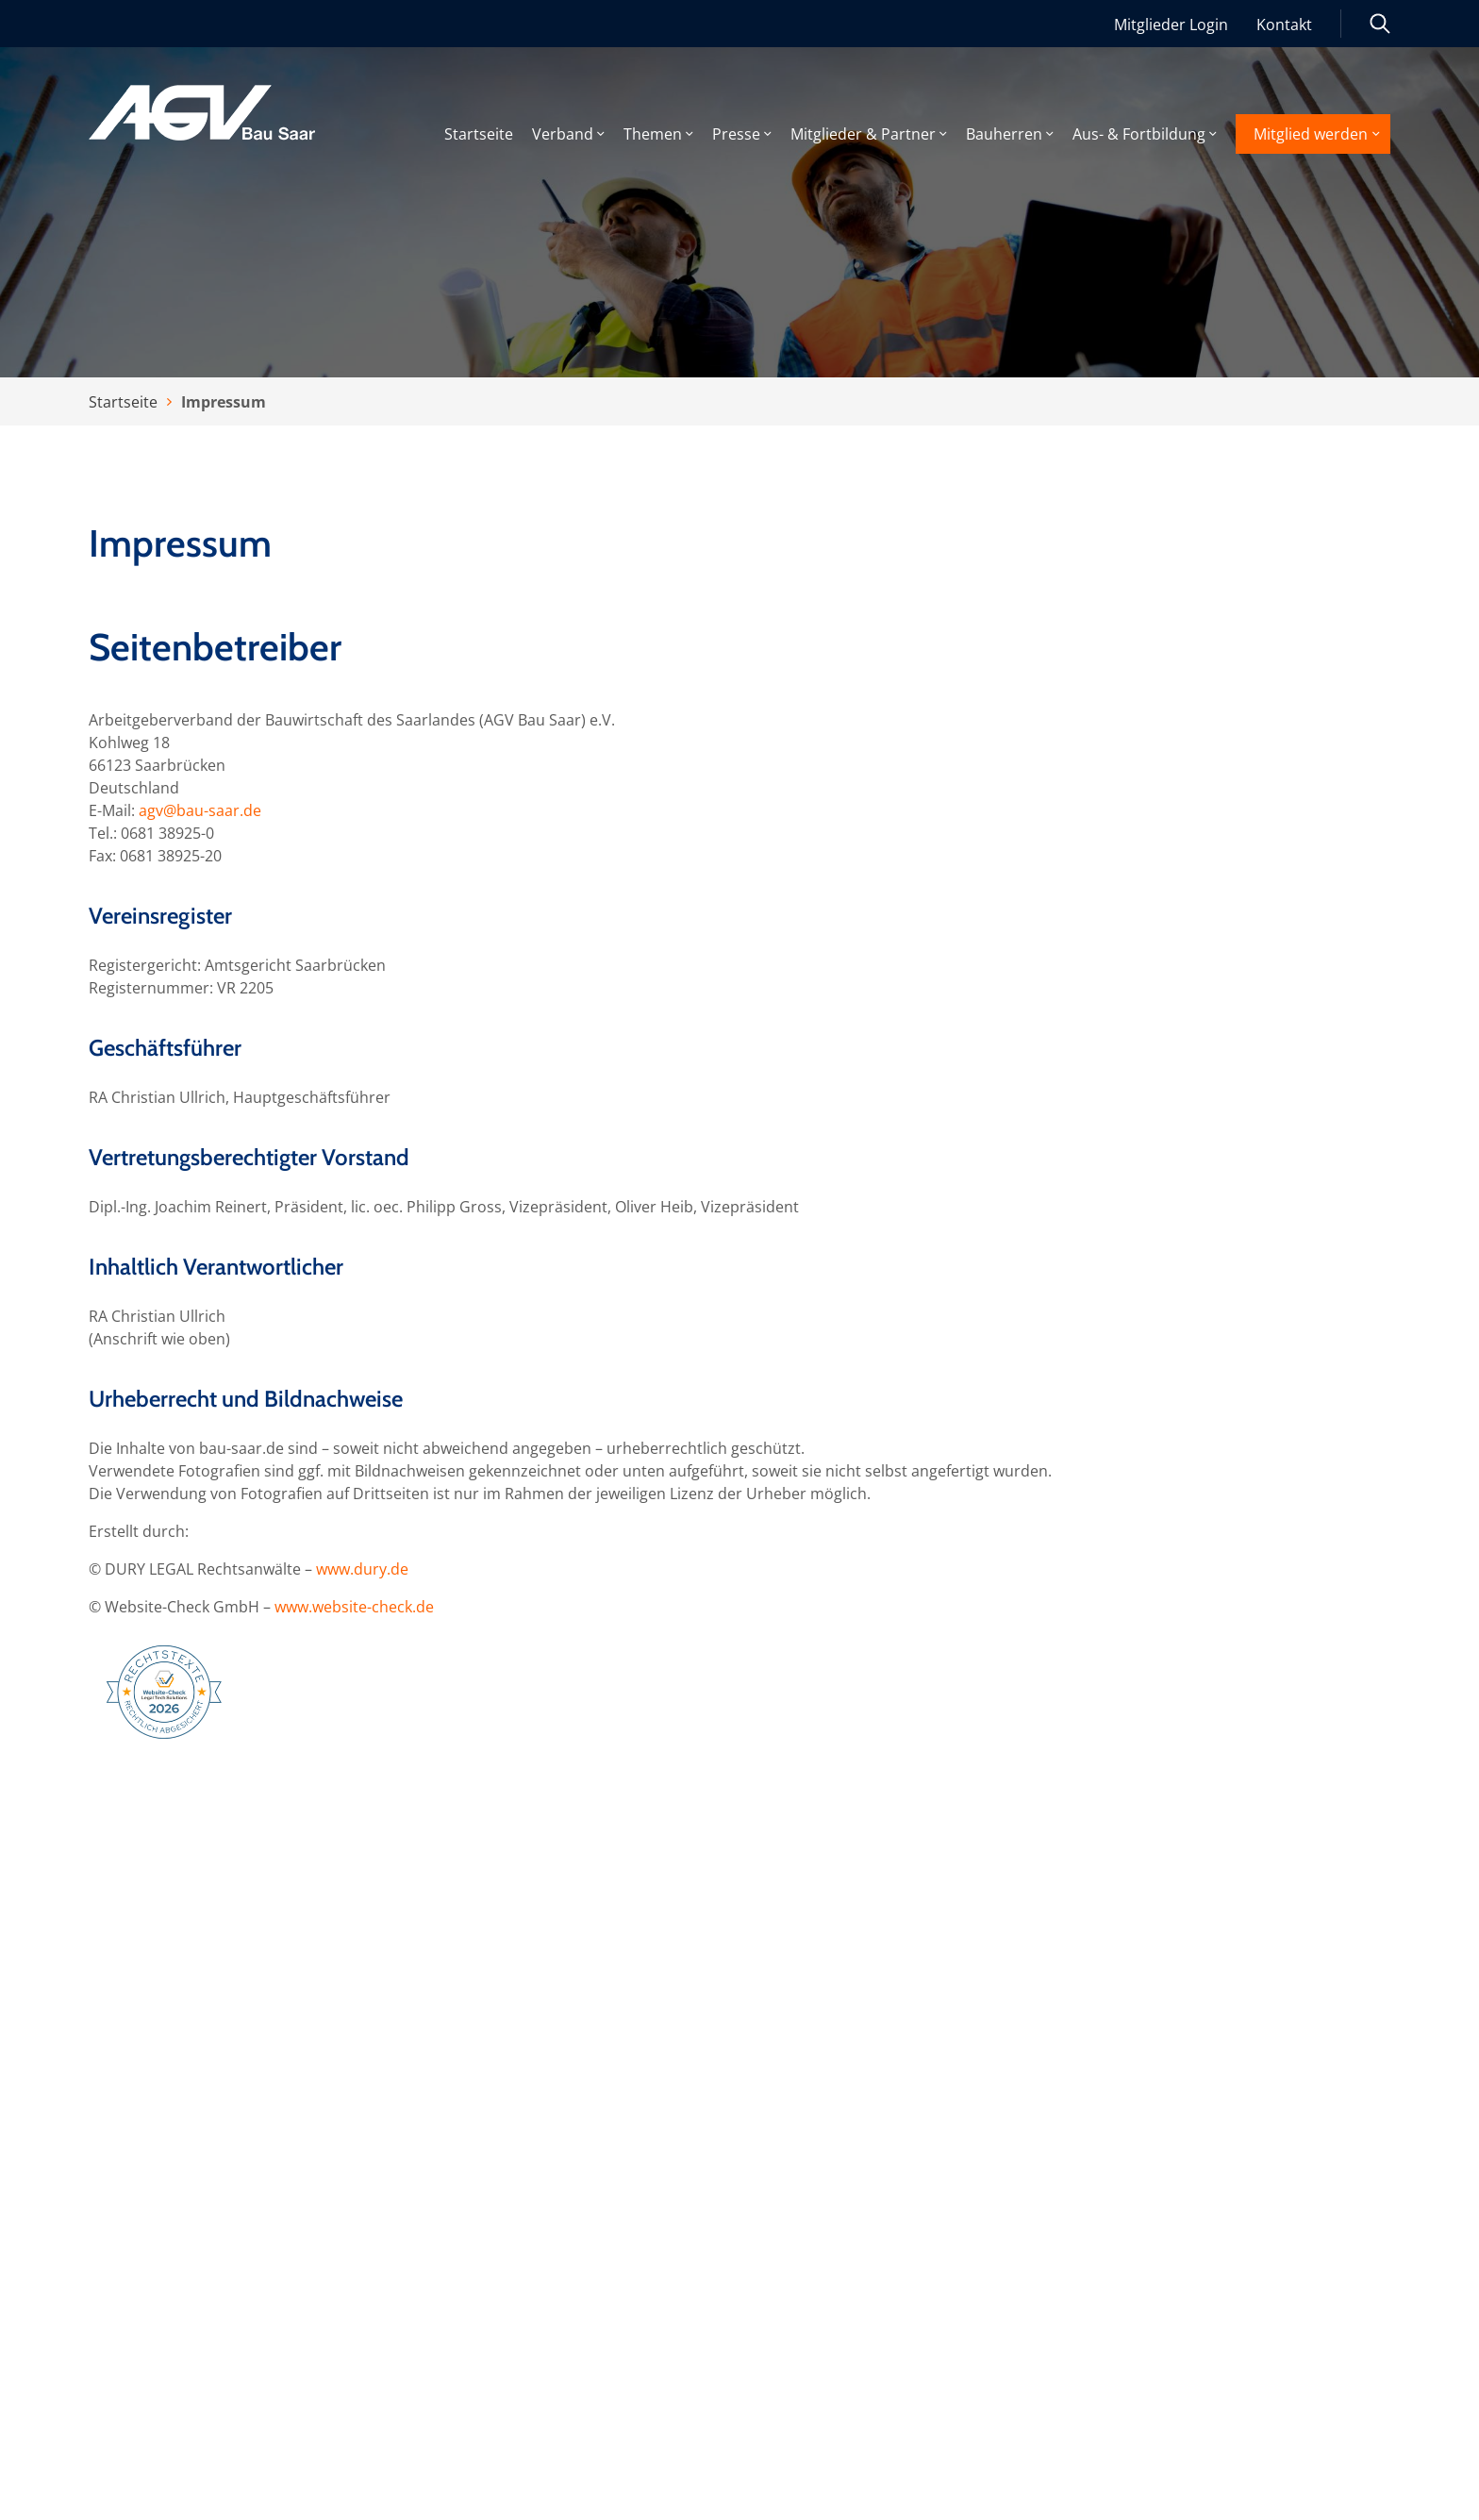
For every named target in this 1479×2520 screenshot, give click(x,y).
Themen (652, 135)
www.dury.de (362, 1569)
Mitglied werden (1311, 134)
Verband (562, 135)
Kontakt (1284, 24)
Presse (736, 135)
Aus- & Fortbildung (1138, 135)
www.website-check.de (354, 1606)
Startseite (478, 135)
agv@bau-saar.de (200, 810)
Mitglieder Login (1171, 24)
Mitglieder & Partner (863, 135)
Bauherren (1004, 135)
